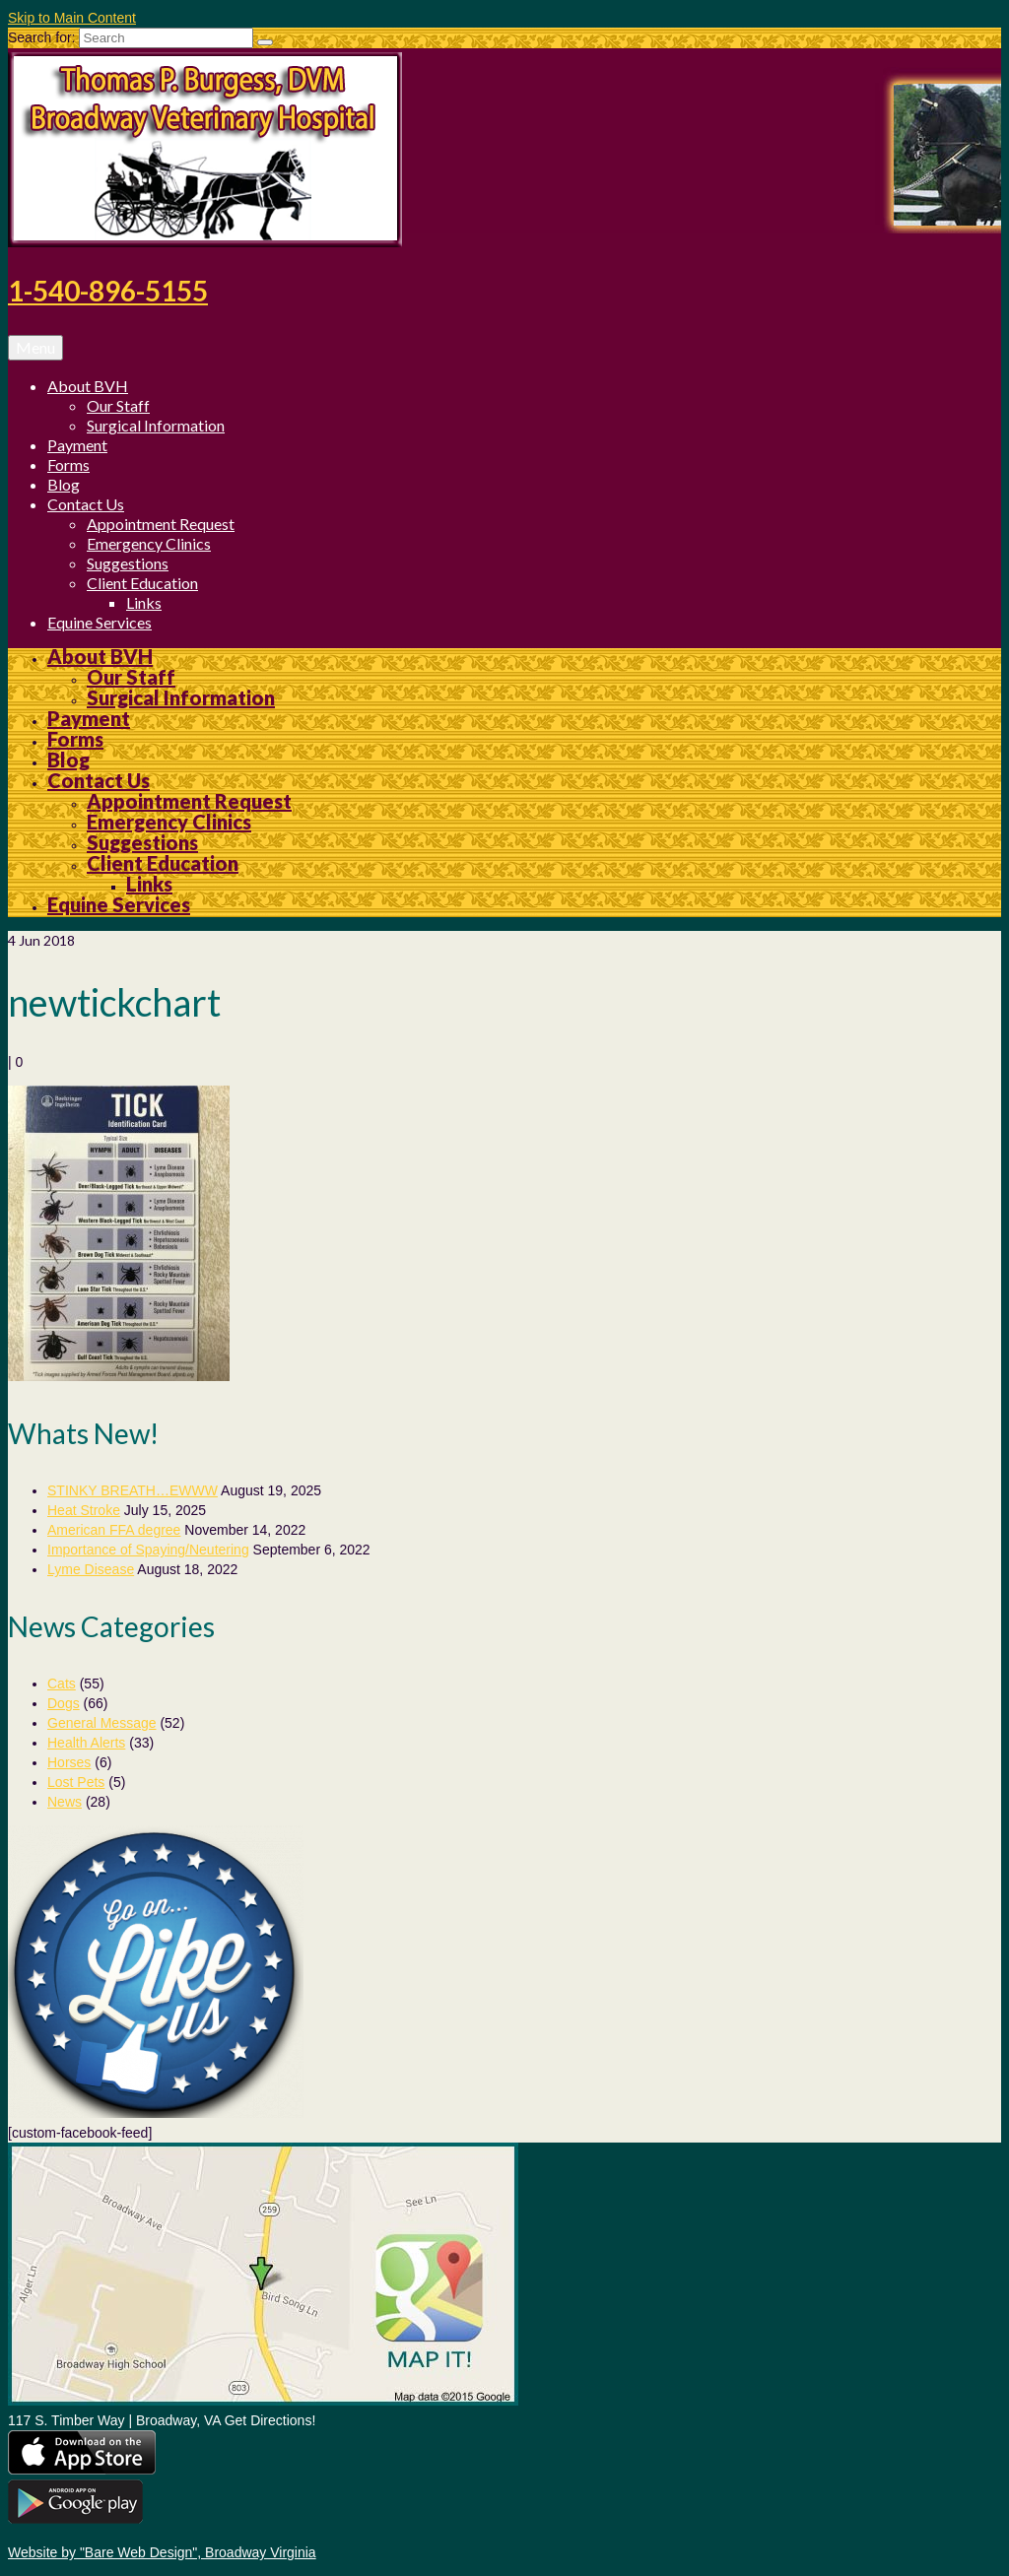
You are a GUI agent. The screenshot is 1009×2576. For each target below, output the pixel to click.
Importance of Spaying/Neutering (148, 1549)
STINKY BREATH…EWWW (132, 1490)
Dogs (63, 1703)
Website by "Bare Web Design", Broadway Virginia (162, 2552)
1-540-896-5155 (108, 290)
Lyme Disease (90, 1569)
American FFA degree (113, 1530)
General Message (102, 1723)
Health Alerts (86, 1742)
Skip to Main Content (72, 18)
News (64, 1802)
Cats (61, 1683)
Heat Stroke (83, 1510)
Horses (69, 1762)
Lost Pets (75, 1782)
